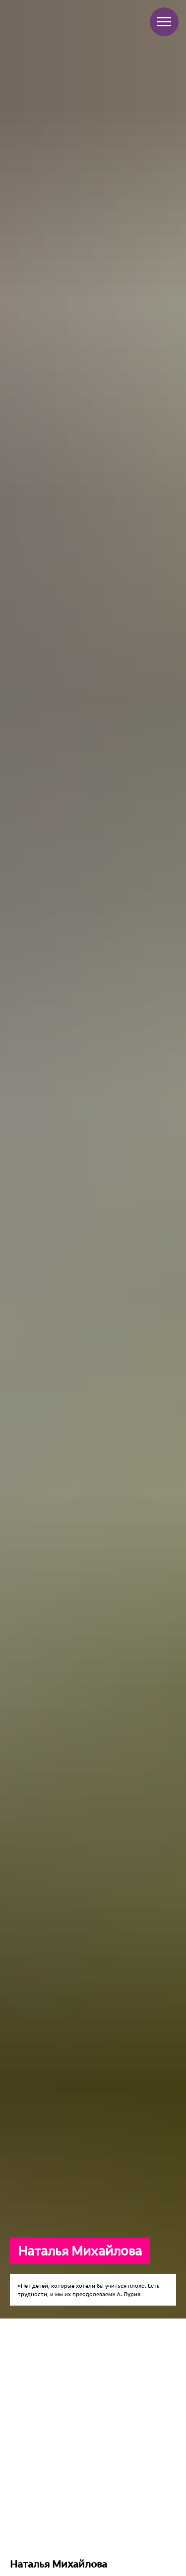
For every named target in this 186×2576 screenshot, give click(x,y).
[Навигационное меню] (164, 22)
